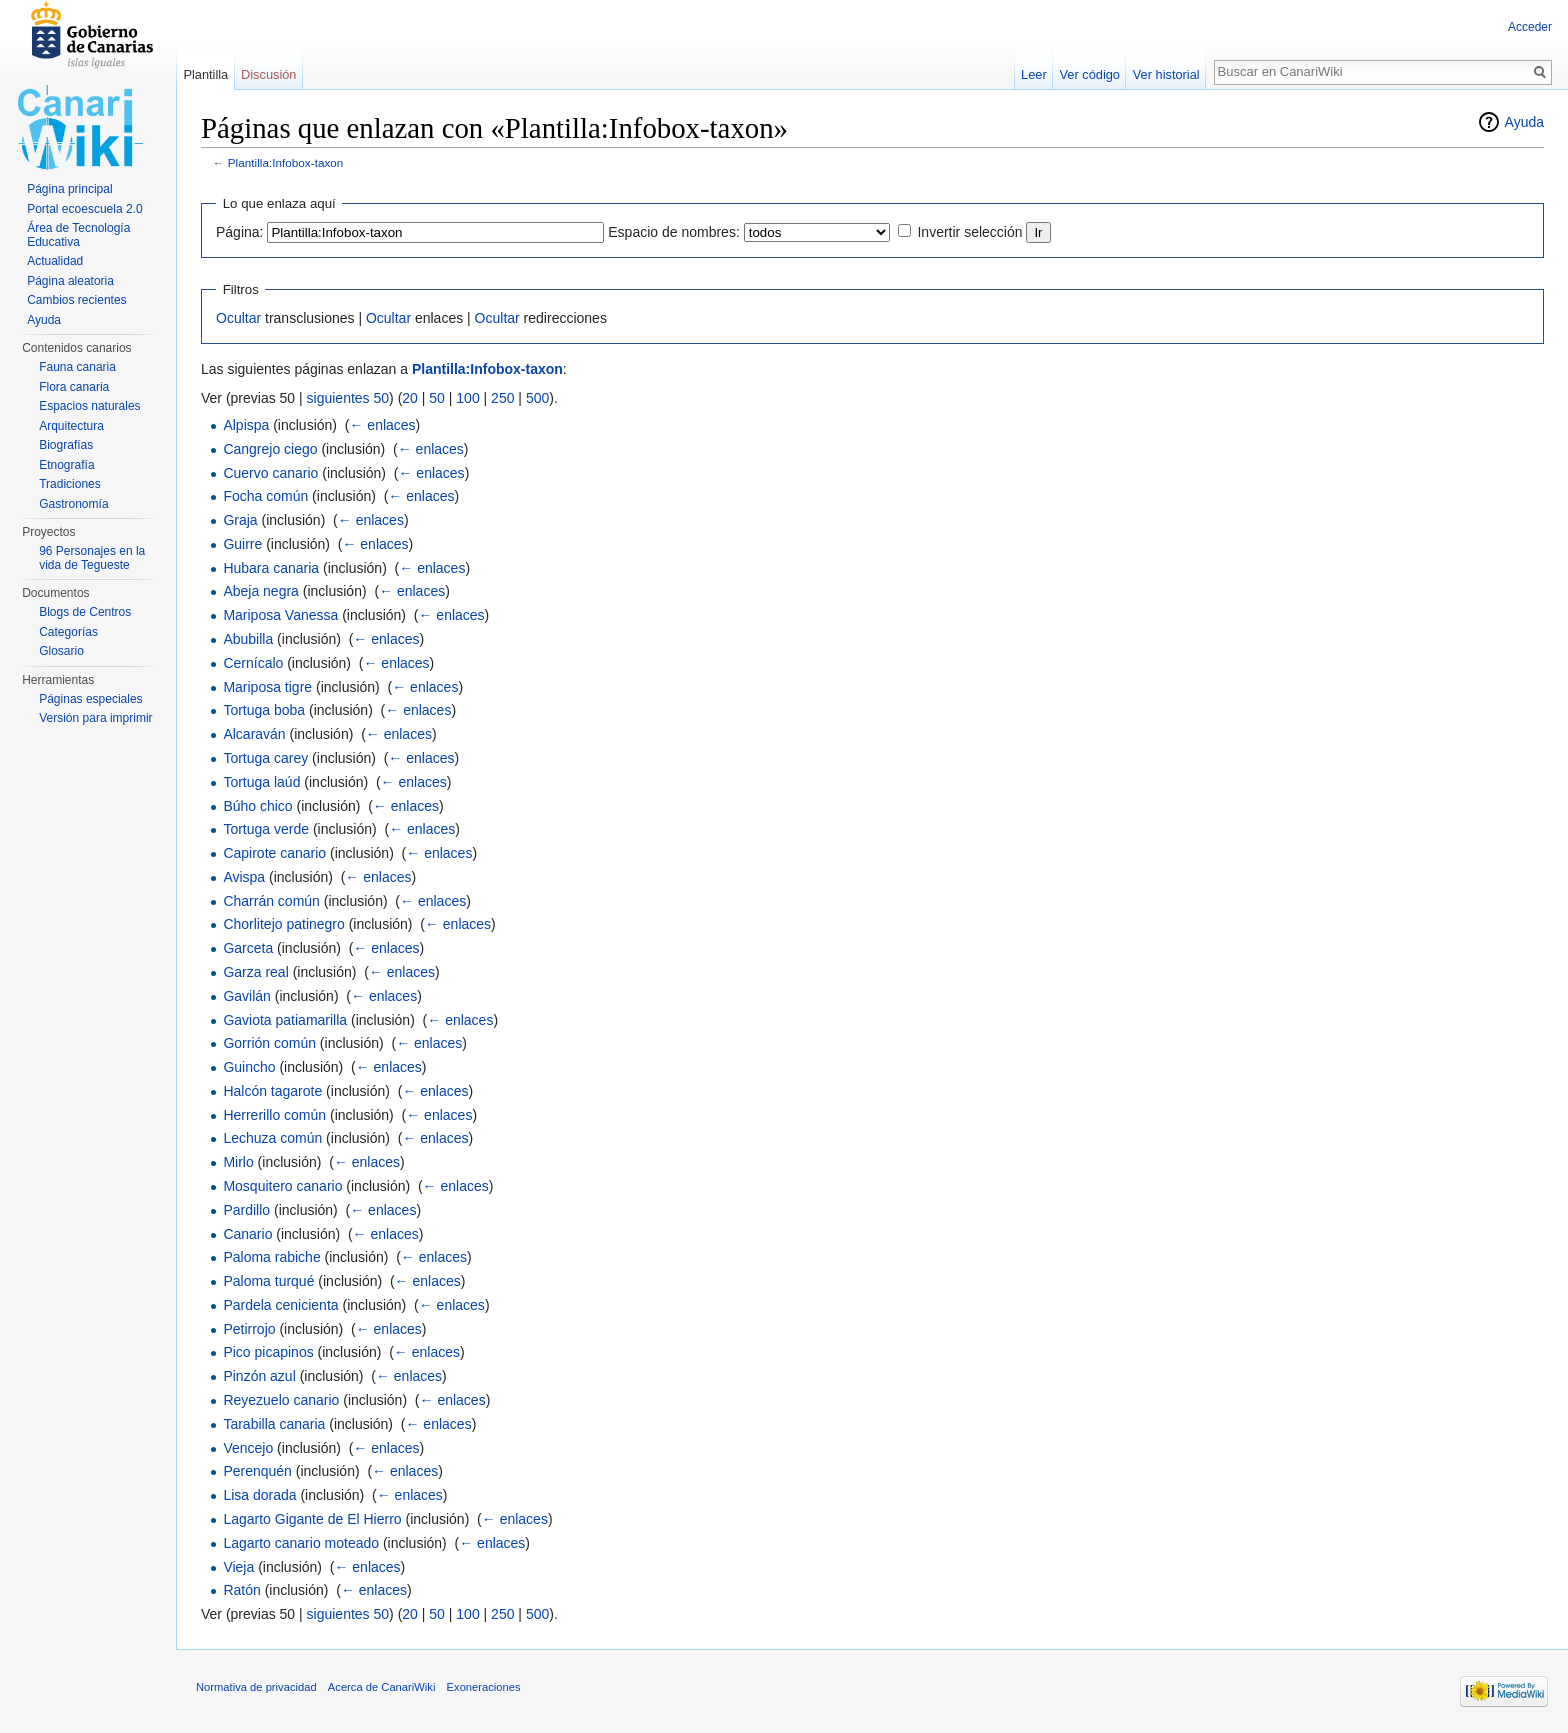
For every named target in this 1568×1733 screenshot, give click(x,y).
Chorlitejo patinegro (283, 924)
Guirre (242, 544)
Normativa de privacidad (256, 1687)
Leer (1034, 74)
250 (502, 398)
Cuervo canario (270, 473)
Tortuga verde (266, 829)
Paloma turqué (268, 1281)
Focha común (265, 496)
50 (437, 398)
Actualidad (55, 261)
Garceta (248, 948)
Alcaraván (254, 734)
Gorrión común (269, 1043)
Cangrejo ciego (270, 449)
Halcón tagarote (272, 1091)
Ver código (1090, 74)
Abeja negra (261, 591)
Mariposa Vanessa (280, 615)
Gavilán (246, 996)
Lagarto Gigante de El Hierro (312, 1519)
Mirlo (238, 1162)
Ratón (241, 1590)
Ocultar (238, 318)
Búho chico (257, 806)
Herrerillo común (274, 1115)
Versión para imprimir (95, 718)
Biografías (66, 445)
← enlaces (382, 425)
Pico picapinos (268, 1352)
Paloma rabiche (271, 1257)
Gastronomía (73, 504)
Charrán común (271, 901)
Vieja (238, 1567)
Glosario (61, 651)
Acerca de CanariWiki (382, 1687)
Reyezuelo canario (281, 1400)
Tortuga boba (264, 710)
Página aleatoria (70, 281)
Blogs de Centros (85, 612)
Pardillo (246, 1210)
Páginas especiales (90, 699)
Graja (240, 520)
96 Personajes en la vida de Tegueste (92, 558)
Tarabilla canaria (274, 1424)
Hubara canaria (271, 568)
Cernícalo (253, 663)
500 (537, 398)
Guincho (249, 1067)
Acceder (1530, 27)
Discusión (268, 74)
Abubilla (248, 639)
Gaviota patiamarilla (285, 1020)
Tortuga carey (265, 758)
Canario (247, 1234)
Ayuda (1524, 122)
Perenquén (257, 1471)
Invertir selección (969, 232)
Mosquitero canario (282, 1186)
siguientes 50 (348, 398)
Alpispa (246, 425)
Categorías (68, 632)
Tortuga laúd (261, 782)
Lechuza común (272, 1138)
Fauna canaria (77, 367)
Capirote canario (274, 853)
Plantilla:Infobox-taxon (286, 162)
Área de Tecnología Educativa (78, 235)
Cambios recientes (76, 300)
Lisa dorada (259, 1495)
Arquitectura (71, 426)
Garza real (255, 972)
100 (467, 398)
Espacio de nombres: (674, 232)
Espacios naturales (89, 406)
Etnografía (66, 465)
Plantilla (205, 74)
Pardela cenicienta (280, 1305)
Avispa (244, 877)
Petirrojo (249, 1329)
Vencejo (248, 1448)
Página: (239, 232)
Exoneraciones (484, 1687)
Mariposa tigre (267, 687)
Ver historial (1166, 74)
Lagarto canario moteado (301, 1543)
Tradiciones (70, 484)
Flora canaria (74, 387)
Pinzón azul (259, 1376)
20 (410, 398)
